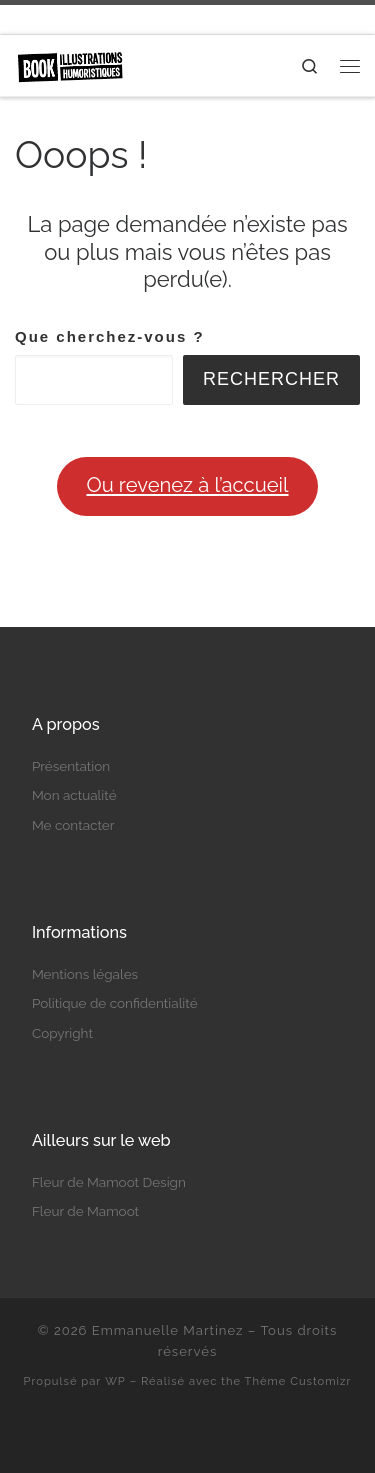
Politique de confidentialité (115, 1003)
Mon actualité (74, 795)
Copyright (62, 1033)
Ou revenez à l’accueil (187, 485)
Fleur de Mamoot (85, 1211)
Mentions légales (85, 974)
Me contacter (73, 825)
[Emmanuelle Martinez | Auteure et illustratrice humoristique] (70, 64)
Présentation (71, 766)
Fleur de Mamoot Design (109, 1182)
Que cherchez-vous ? (110, 336)
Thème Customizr (298, 1381)
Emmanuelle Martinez (168, 1330)
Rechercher (271, 379)
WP (115, 1381)
